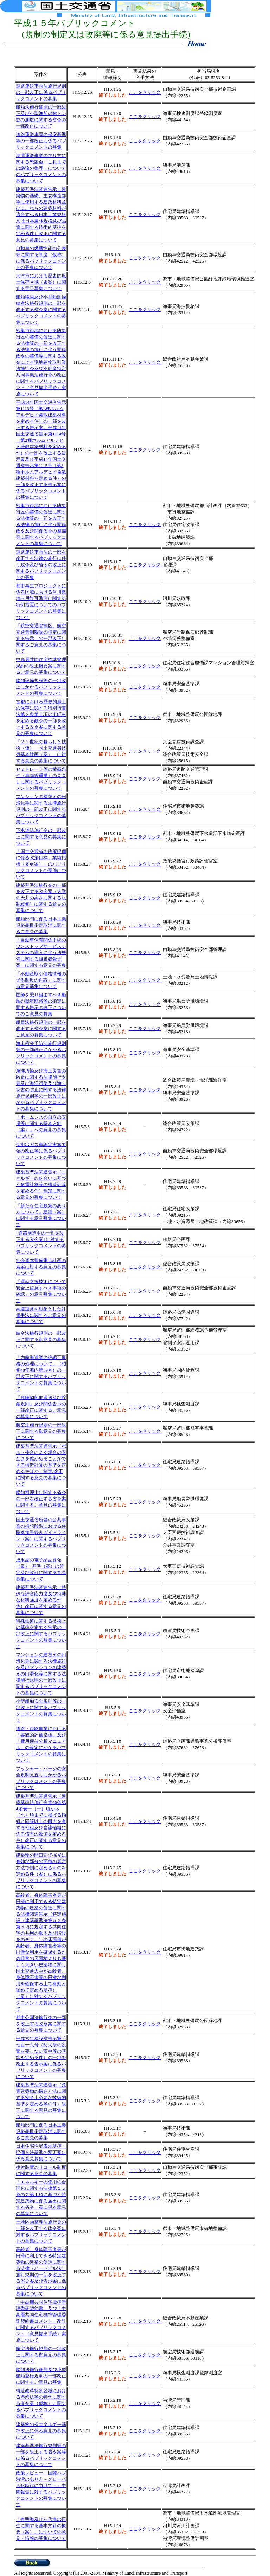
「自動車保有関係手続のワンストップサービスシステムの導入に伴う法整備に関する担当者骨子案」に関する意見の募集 (41, 952)
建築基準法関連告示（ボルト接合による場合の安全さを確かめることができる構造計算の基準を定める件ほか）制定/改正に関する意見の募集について (41, 1465)
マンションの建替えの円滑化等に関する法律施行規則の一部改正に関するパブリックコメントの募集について (41, 809)
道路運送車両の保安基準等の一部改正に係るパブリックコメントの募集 (41, 141)
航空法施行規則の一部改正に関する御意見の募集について (41, 1339)
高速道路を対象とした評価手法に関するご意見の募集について (41, 1315)
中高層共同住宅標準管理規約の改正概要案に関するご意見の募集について (41, 666)
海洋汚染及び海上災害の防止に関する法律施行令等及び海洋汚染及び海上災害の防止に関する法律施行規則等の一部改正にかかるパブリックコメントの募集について (41, 1089)
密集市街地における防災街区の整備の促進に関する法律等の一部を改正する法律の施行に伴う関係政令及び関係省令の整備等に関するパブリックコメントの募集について (41, 524)
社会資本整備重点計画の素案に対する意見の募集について (41, 1267)
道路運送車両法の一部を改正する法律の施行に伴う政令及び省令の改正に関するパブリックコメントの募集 (41, 564)
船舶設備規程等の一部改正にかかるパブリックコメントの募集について (41, 687)
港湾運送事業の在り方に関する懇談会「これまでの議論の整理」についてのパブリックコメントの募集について (41, 168)
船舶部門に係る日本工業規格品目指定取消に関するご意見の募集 (41, 925)
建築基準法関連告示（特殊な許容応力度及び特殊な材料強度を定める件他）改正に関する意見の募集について (41, 1600)
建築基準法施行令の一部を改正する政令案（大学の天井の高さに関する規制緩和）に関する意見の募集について (41, 897)
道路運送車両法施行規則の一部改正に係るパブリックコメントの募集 (41, 92)
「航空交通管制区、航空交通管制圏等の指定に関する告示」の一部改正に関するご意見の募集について (41, 638)
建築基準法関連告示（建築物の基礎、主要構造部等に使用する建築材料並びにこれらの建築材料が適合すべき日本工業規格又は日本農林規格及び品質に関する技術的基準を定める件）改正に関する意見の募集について (41, 214)
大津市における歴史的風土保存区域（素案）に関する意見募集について (41, 282)
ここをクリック (145, 116)
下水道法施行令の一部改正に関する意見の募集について (41, 837)
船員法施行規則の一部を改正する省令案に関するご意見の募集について (41, 1028)
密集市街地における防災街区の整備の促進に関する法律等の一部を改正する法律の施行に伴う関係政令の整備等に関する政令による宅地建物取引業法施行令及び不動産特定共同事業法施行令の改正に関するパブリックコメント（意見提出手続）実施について (41, 362)
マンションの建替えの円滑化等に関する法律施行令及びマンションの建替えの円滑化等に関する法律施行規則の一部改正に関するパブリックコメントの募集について (41, 1673)
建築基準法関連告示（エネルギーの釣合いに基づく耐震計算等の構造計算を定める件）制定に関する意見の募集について (41, 1184)
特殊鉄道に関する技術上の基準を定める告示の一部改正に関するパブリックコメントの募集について (41, 1633)
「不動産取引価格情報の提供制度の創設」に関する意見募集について (41, 980)
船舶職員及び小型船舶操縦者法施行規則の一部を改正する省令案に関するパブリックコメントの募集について (41, 309)
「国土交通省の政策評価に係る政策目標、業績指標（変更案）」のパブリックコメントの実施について (41, 864)
